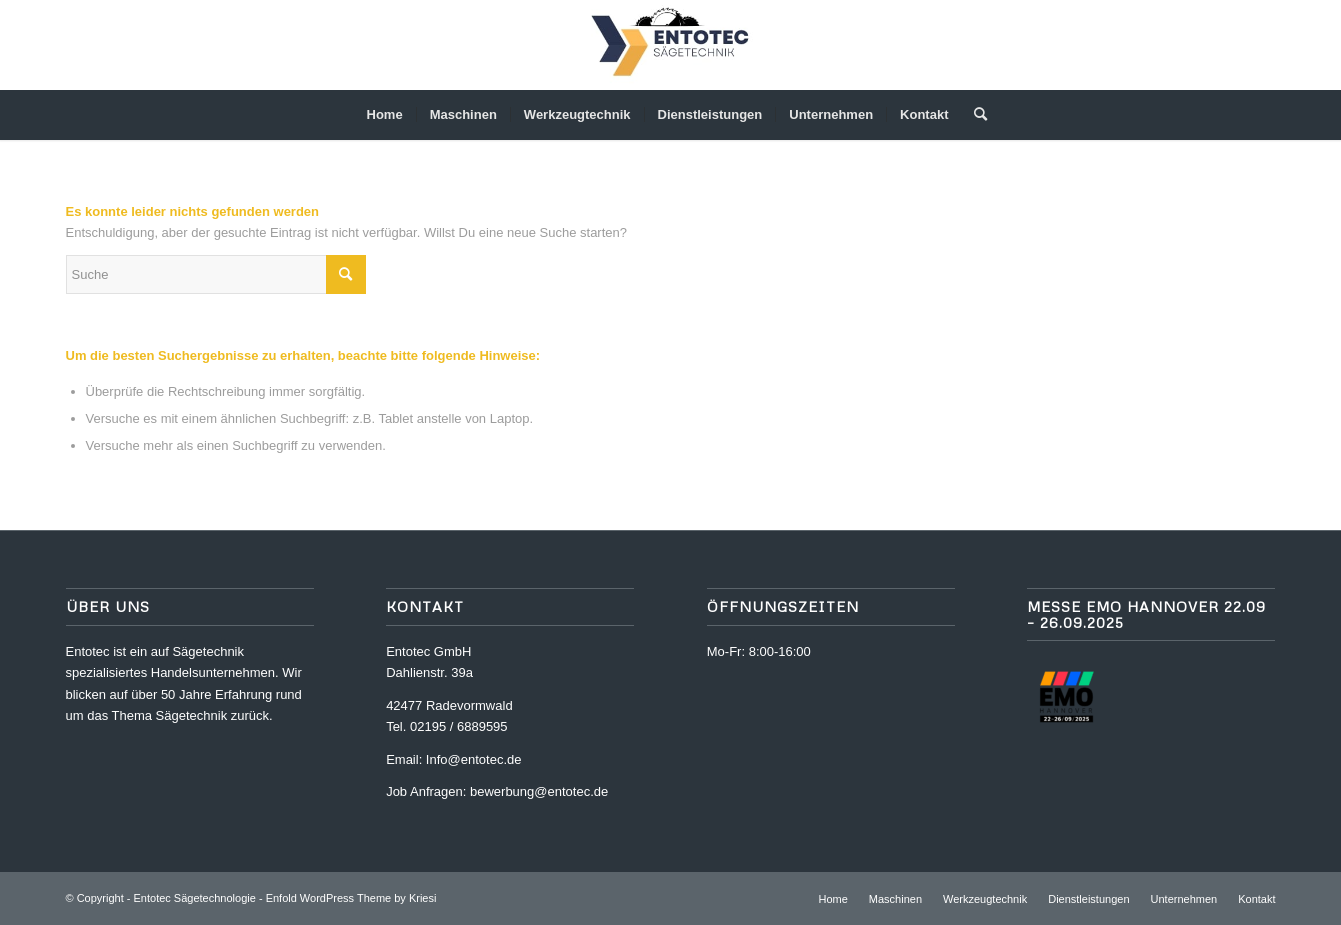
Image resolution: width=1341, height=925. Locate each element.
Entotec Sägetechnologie (195, 898)
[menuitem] (385, 115)
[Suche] (974, 115)
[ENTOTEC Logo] (670, 45)
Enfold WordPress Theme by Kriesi (351, 898)
